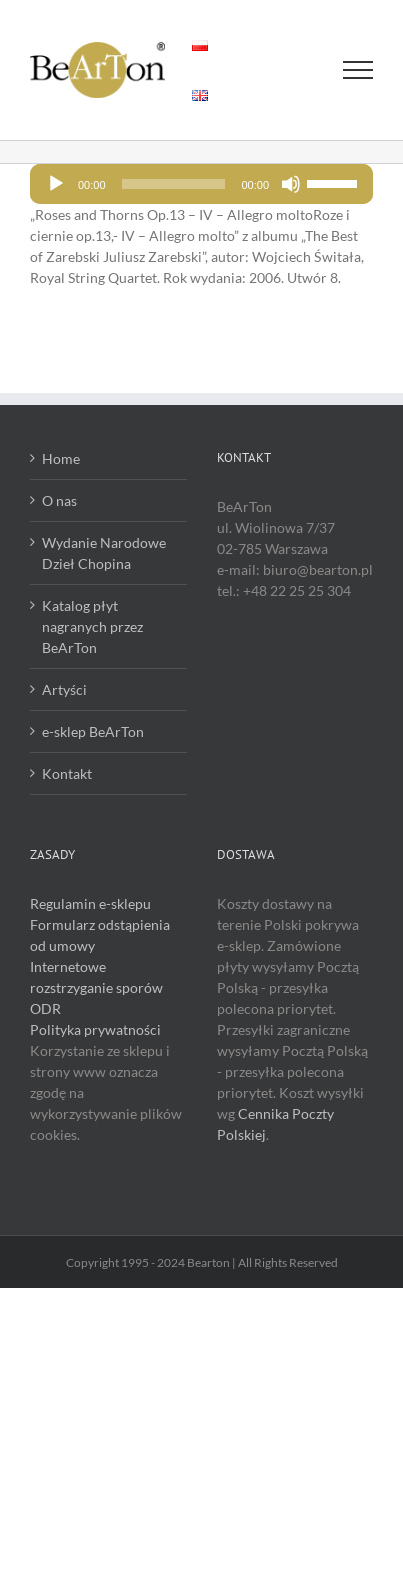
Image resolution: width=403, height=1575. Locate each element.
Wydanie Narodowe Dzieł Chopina (104, 553)
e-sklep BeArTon (93, 731)
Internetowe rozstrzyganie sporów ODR (96, 987)
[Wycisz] (291, 184)
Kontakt (67, 773)
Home (61, 458)
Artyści (64, 689)
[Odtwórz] (56, 184)
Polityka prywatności (95, 1029)
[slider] (174, 184)
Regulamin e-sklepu (90, 903)
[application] (201, 184)
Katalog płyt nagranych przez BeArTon (92, 626)
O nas (59, 500)
